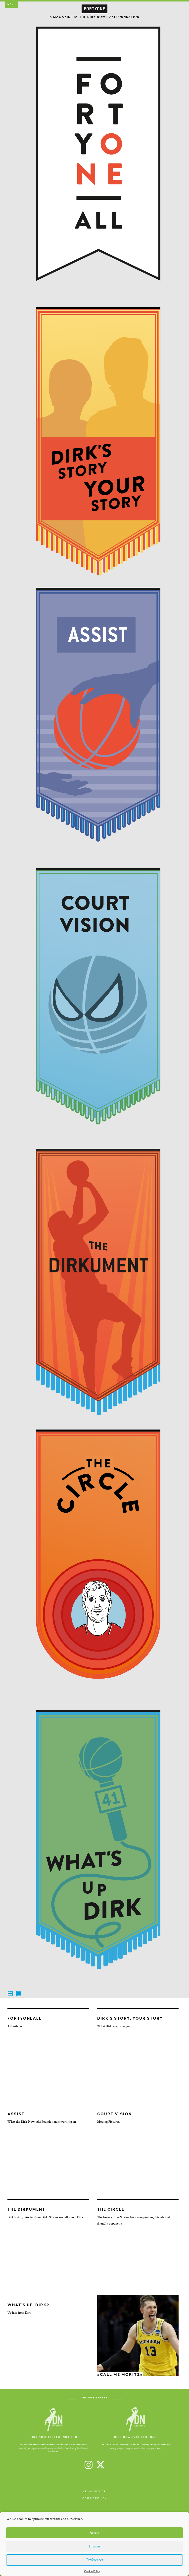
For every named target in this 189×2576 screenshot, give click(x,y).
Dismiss (94, 2546)
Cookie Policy (92, 2571)
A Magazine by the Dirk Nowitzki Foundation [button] (94, 17)
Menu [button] (11, 4)
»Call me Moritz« (120, 2374)
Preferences (94, 2560)
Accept (94, 2532)
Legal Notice (94, 2491)
